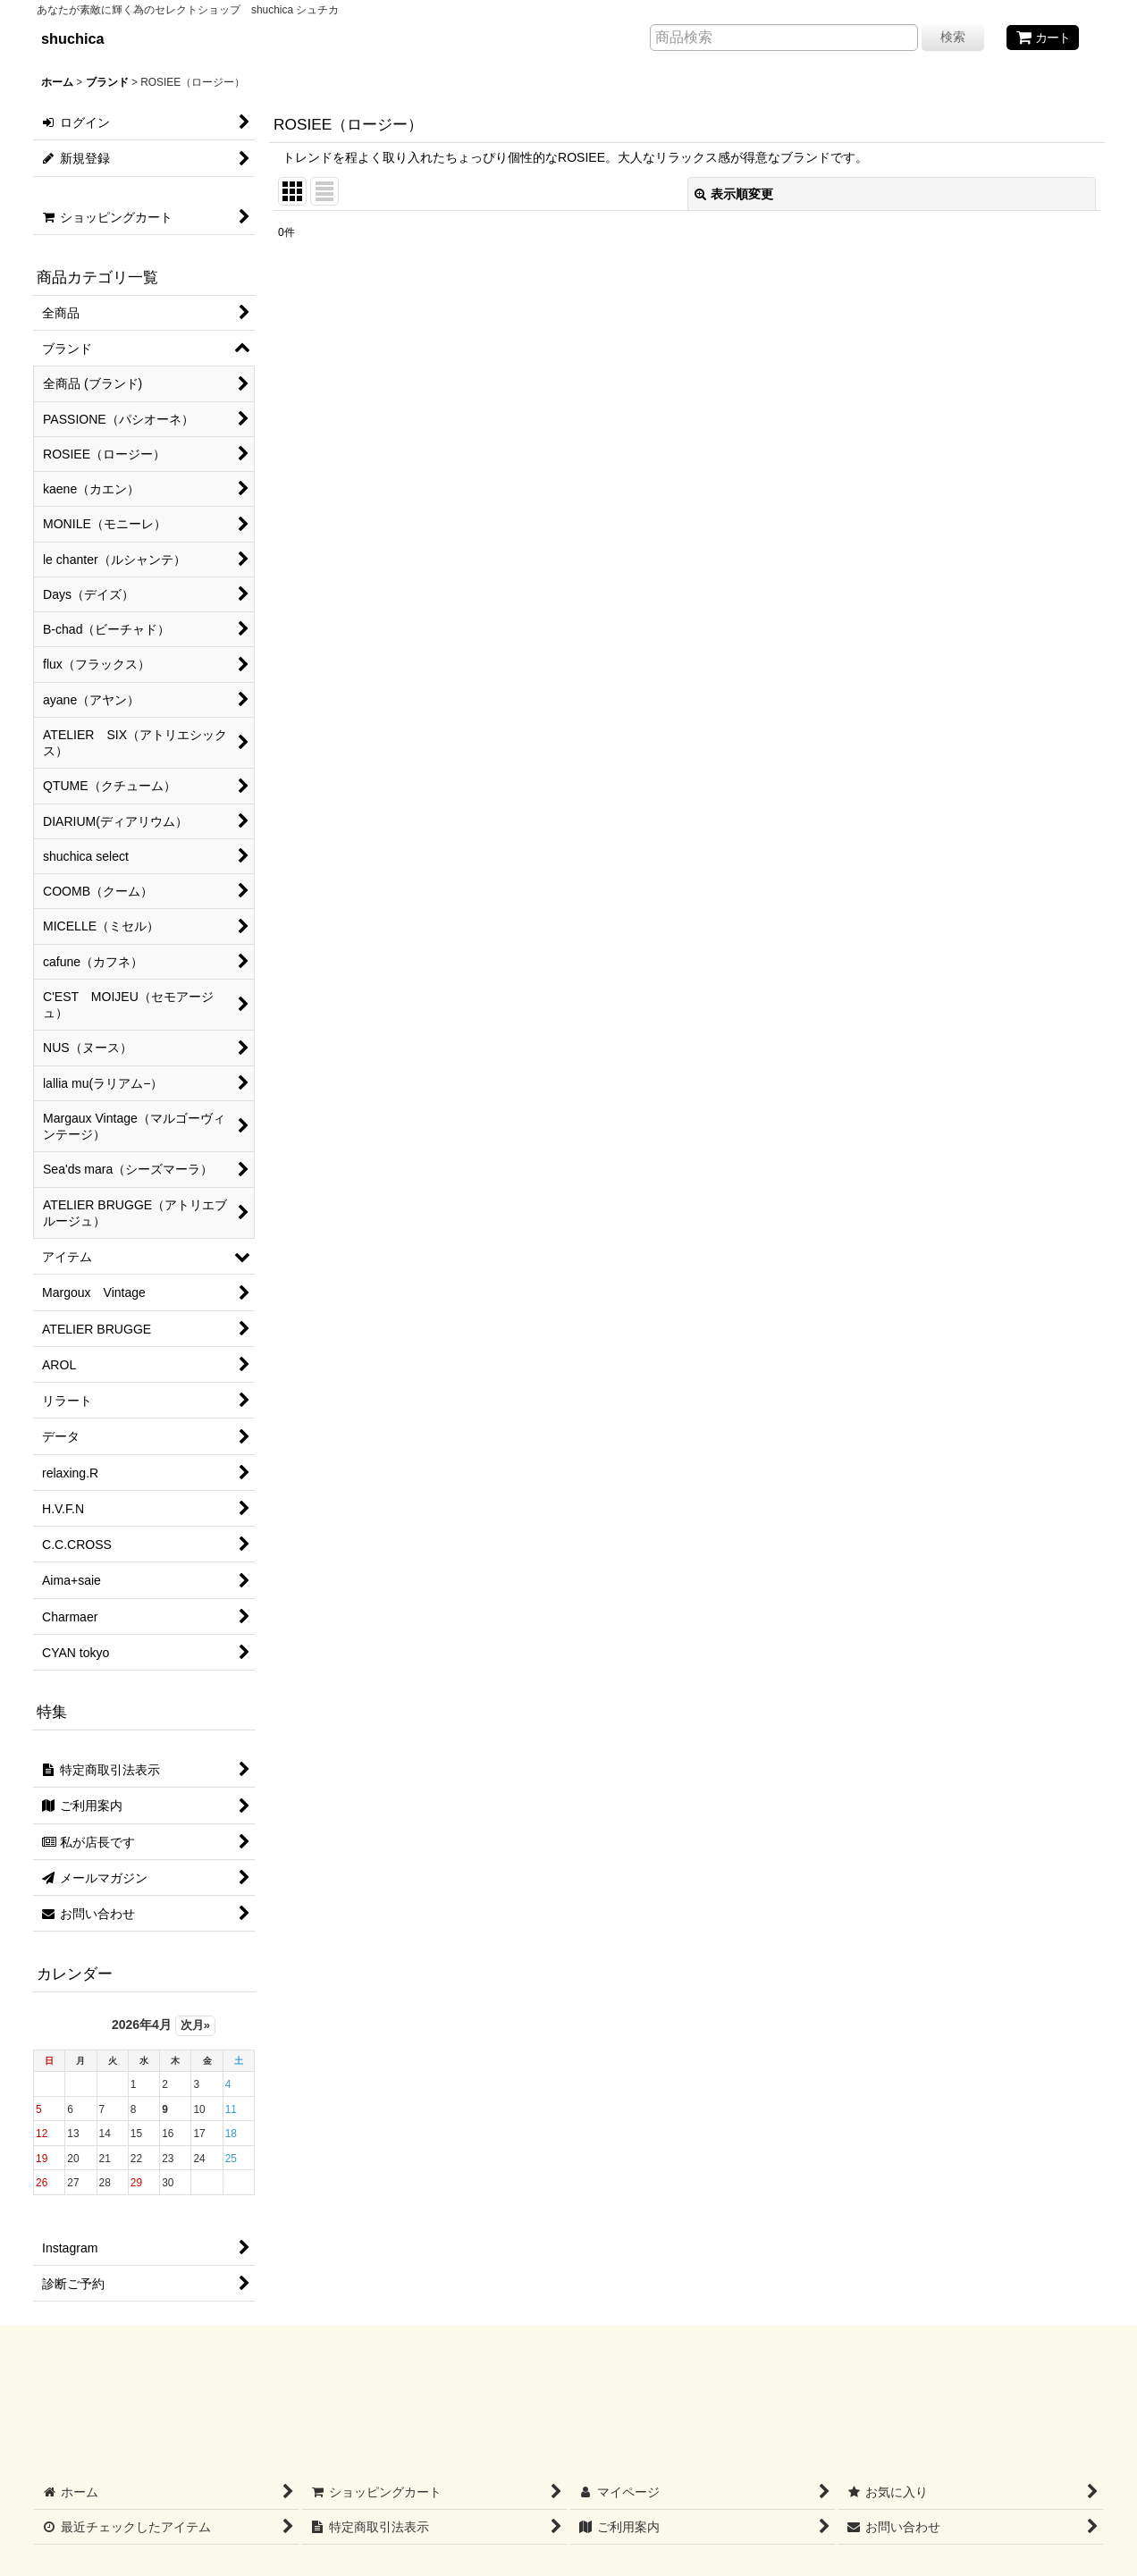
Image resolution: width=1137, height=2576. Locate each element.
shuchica (73, 38)
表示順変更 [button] (734, 194)
